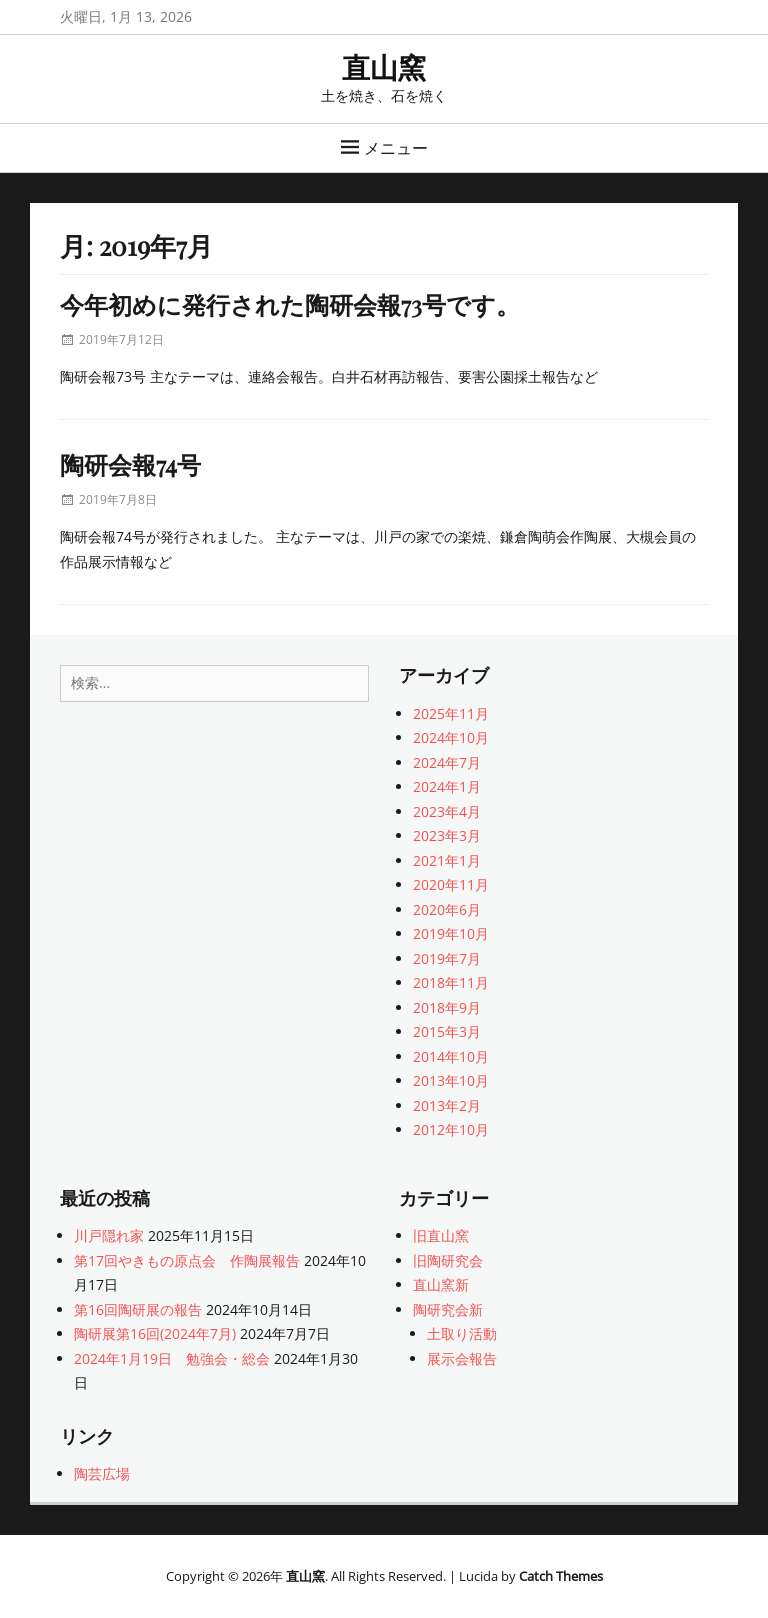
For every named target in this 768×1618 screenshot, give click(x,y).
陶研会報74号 (130, 464)
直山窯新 (441, 1284)
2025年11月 (451, 713)
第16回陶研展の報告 (138, 1309)
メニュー (396, 148)
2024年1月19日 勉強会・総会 (172, 1358)
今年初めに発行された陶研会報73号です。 (290, 304)
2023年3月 (447, 835)
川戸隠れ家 (109, 1235)
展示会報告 (462, 1358)
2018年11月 (451, 982)
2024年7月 (447, 762)
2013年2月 (447, 1105)
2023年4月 (447, 811)
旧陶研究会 (448, 1260)
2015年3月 (447, 1031)
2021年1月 (447, 860)
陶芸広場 (102, 1473)
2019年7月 (447, 958)
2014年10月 (451, 1056)
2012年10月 (451, 1129)
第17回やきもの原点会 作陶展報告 (187, 1260)
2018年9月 (447, 1007)
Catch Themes (561, 1576)
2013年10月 (451, 1080)
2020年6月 (447, 909)
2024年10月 (451, 737)
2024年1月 (447, 786)
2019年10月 (451, 933)
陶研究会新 (448, 1309)
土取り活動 (462, 1333)
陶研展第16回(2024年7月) (155, 1333)
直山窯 (384, 66)
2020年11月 (451, 884)
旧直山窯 (441, 1235)
